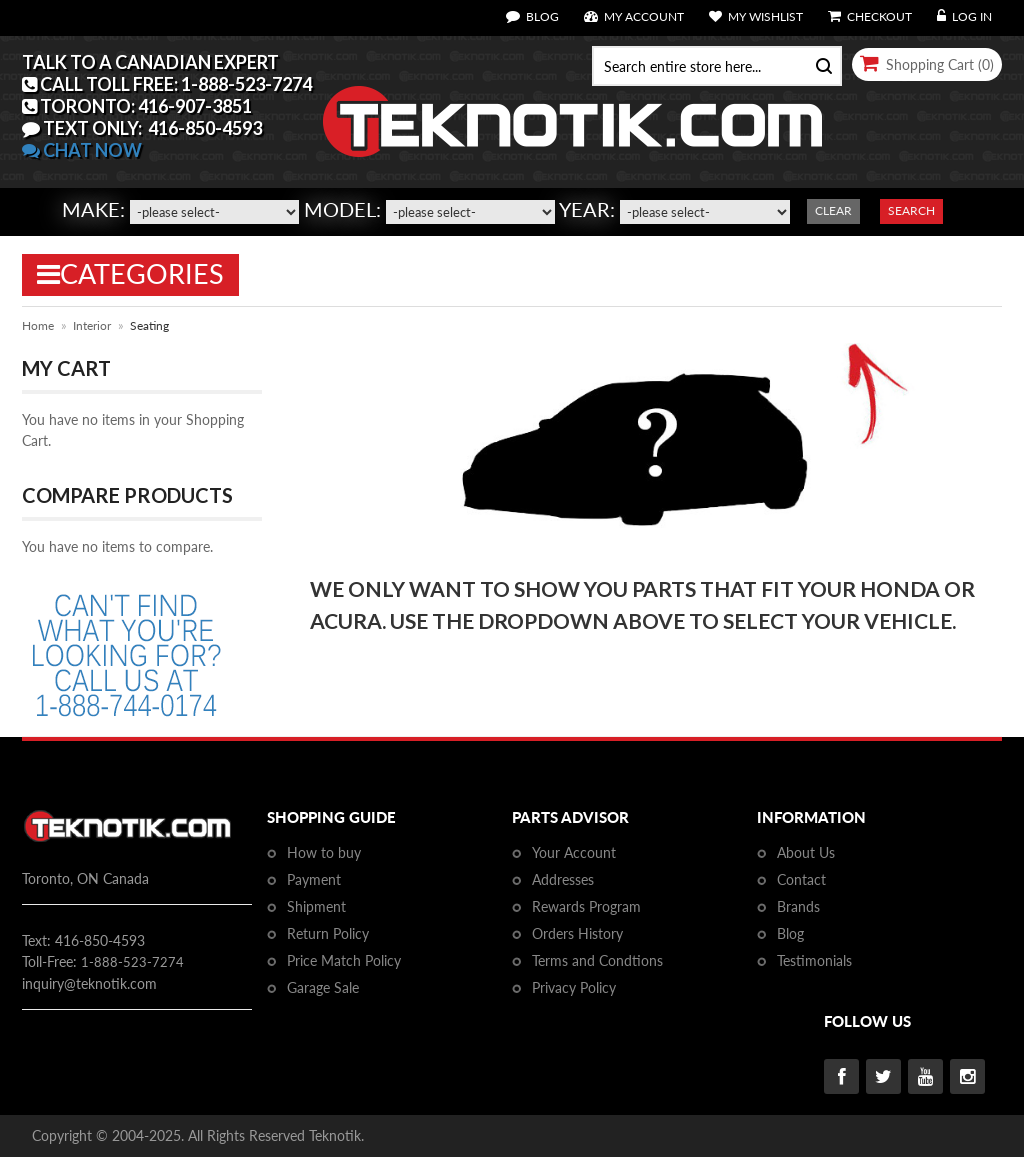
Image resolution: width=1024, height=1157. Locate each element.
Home (38, 325)
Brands (798, 906)
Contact (801, 879)
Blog (790, 933)
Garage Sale (323, 987)
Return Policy (328, 933)
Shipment (316, 906)
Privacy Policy (574, 987)
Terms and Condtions (597, 960)
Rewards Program (586, 906)
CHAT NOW (82, 150)
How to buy (324, 852)
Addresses (563, 879)
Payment (314, 879)
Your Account (574, 852)
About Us (806, 852)
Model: (342, 209)
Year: (587, 209)
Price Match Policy (344, 960)
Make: (93, 209)
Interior (92, 325)
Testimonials (814, 960)
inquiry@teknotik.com (89, 983)
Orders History (577, 933)
